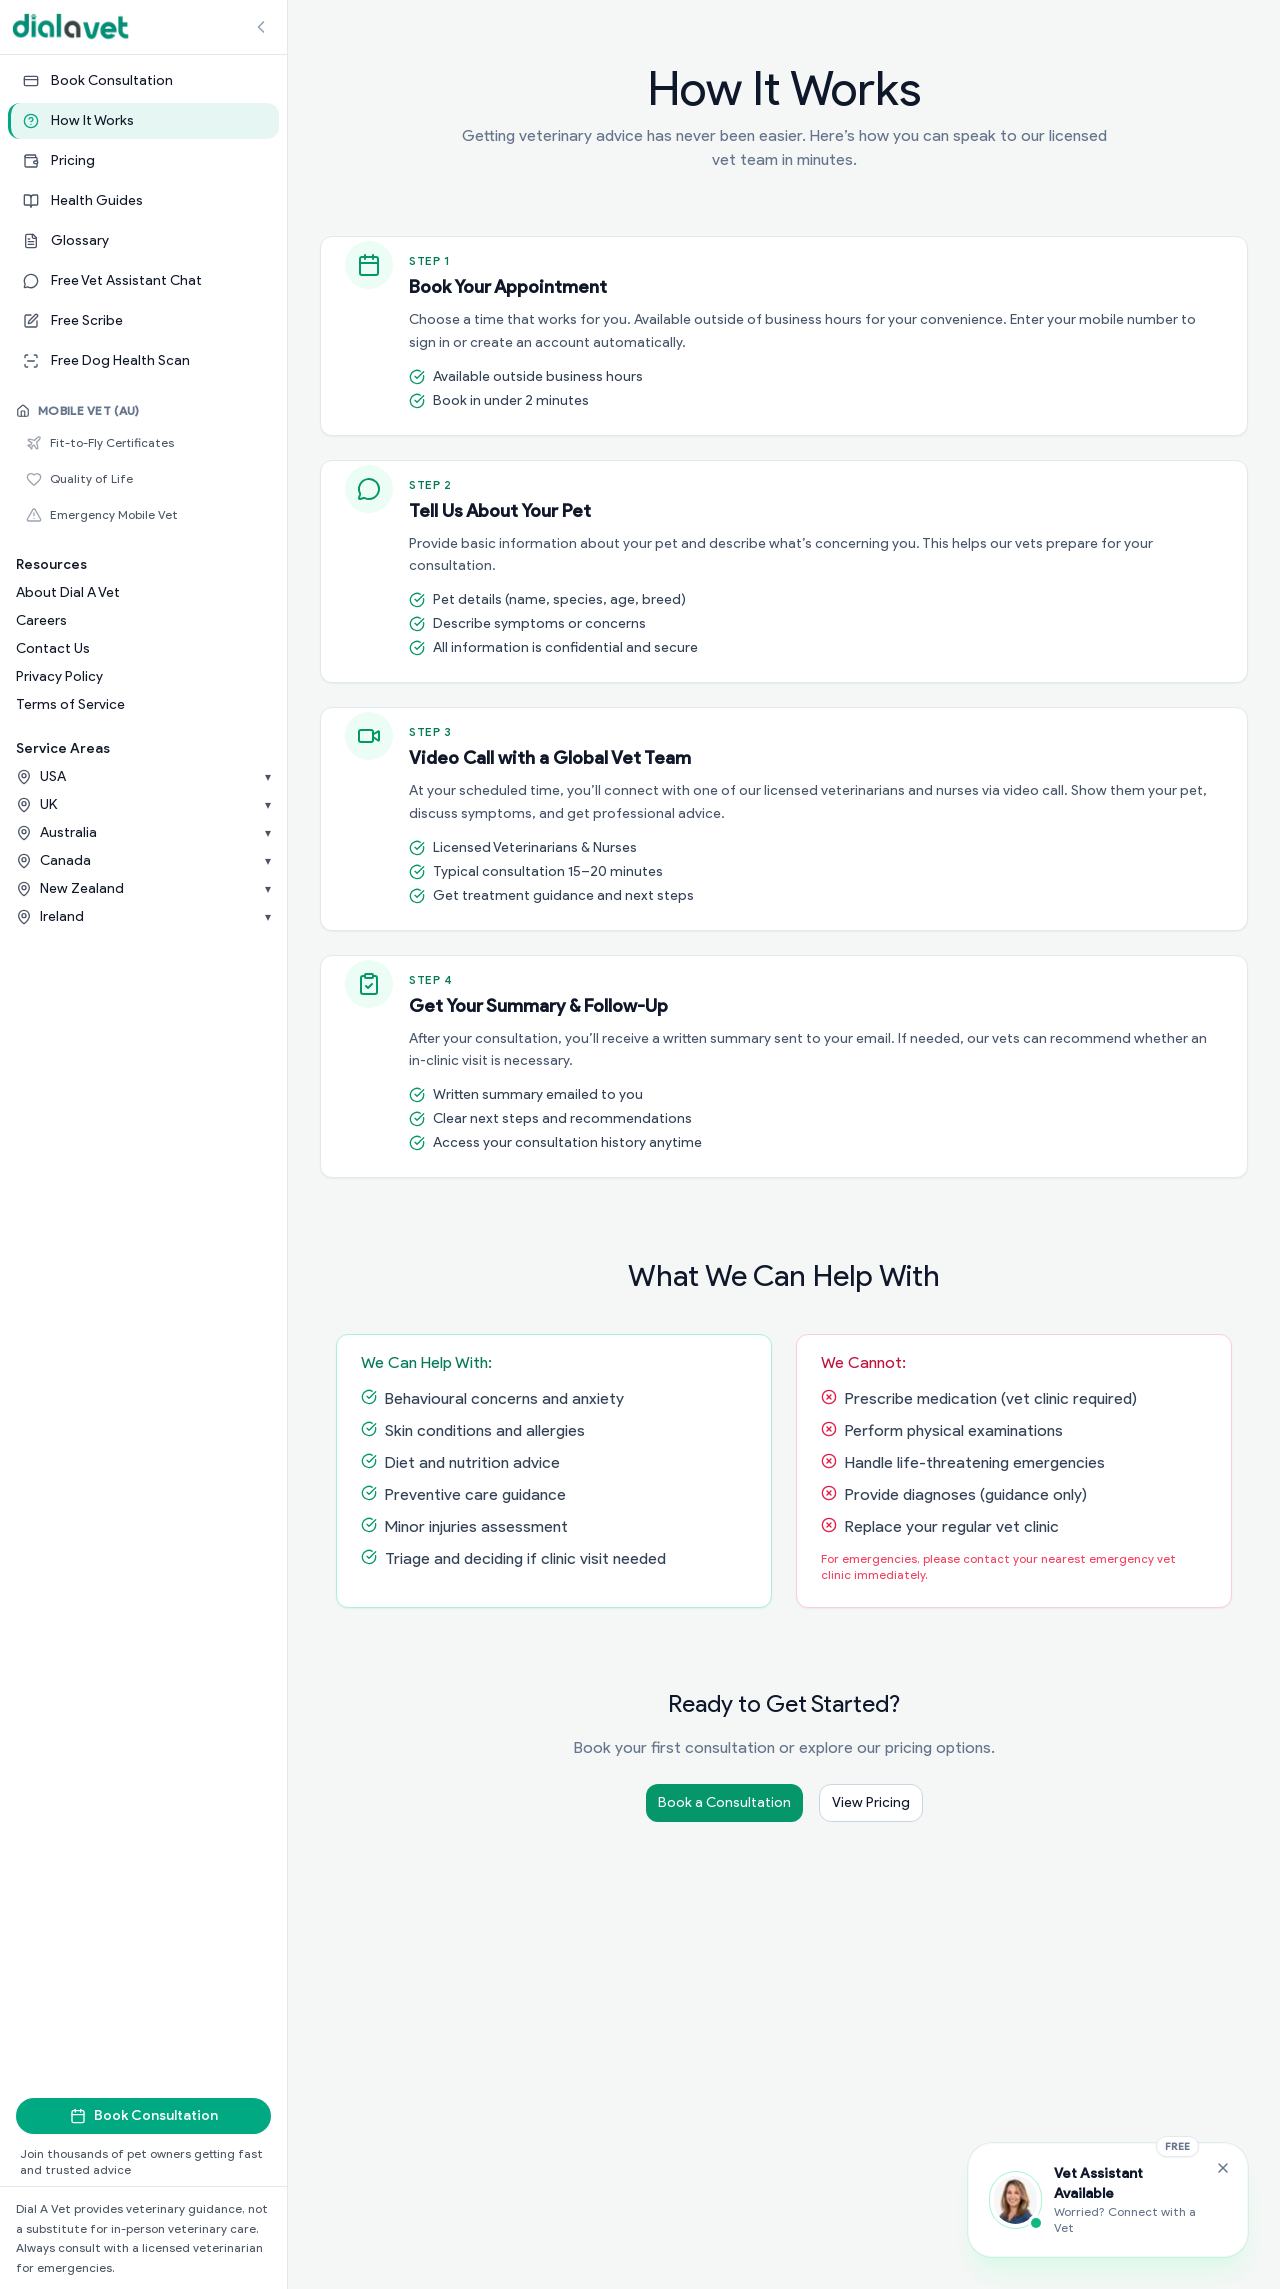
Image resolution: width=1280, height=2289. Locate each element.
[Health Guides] (143, 201)
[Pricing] (143, 161)
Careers (41, 620)
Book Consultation (144, 2115)
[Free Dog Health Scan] (143, 361)
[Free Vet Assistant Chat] (143, 281)
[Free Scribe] (143, 321)
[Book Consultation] (143, 81)
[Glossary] (143, 241)
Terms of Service (70, 704)
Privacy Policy (59, 676)
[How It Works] (143, 121)
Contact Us (53, 648)
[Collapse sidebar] (261, 27)
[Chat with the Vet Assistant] (1108, 2200)
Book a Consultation (724, 1802)
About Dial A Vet (68, 592)
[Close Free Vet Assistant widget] (1223, 2168)
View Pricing (871, 1802)
